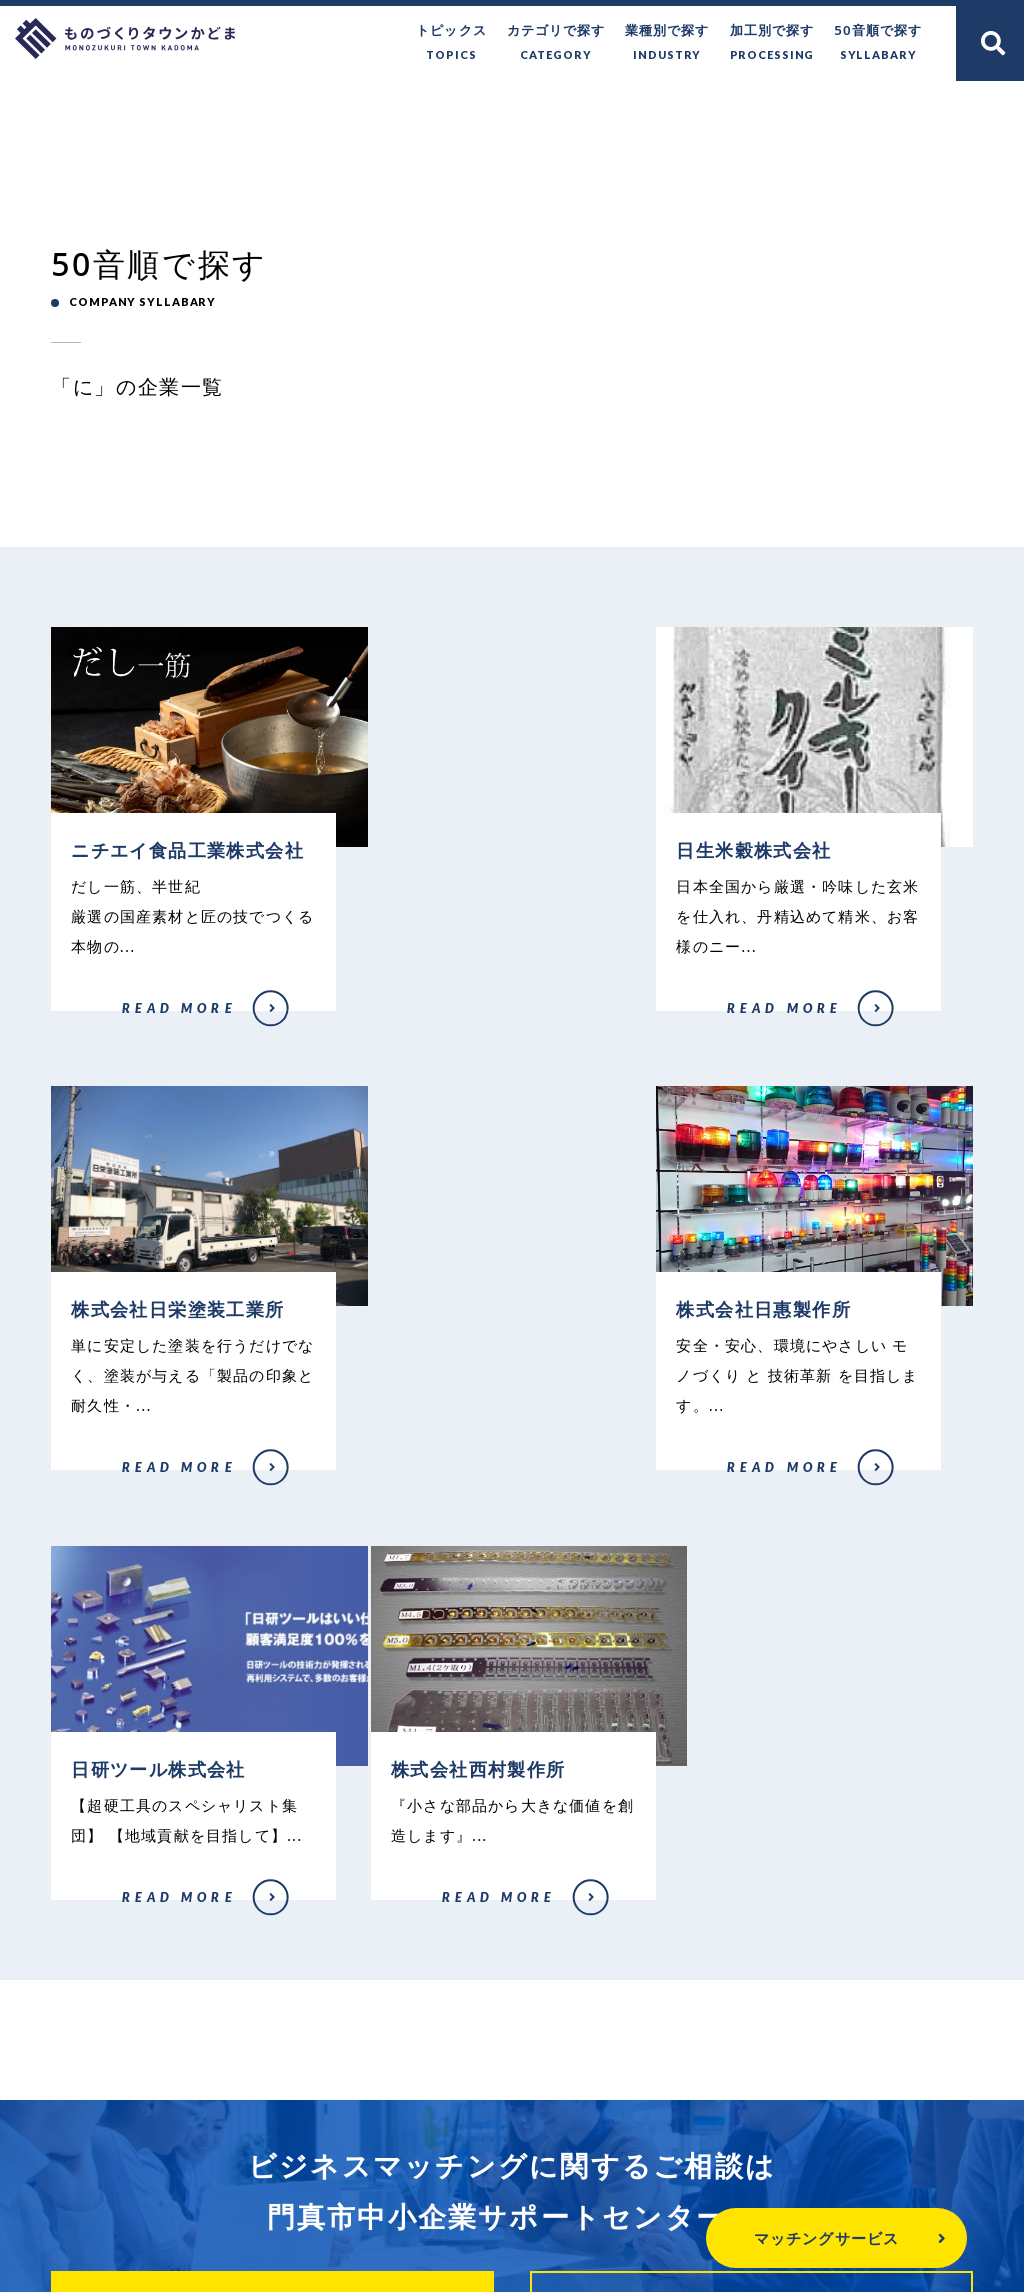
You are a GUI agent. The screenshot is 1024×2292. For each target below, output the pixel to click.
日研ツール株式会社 (414, 1525)
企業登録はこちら (752, 1929)
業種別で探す (668, 43)
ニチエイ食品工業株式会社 (116, 1059)
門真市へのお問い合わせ (492, 2170)
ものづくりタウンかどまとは (257, 2170)
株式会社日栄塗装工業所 (740, 1023)
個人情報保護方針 (686, 2170)
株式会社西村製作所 (729, 1495)
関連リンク (831, 2170)
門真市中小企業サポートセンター (512, 2091)
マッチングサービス (774, 2238)
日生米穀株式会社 (409, 1023)
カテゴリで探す (557, 43)
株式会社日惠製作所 (99, 1525)
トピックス (452, 43)
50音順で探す (878, 43)
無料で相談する (272, 1929)
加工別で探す (772, 43)
